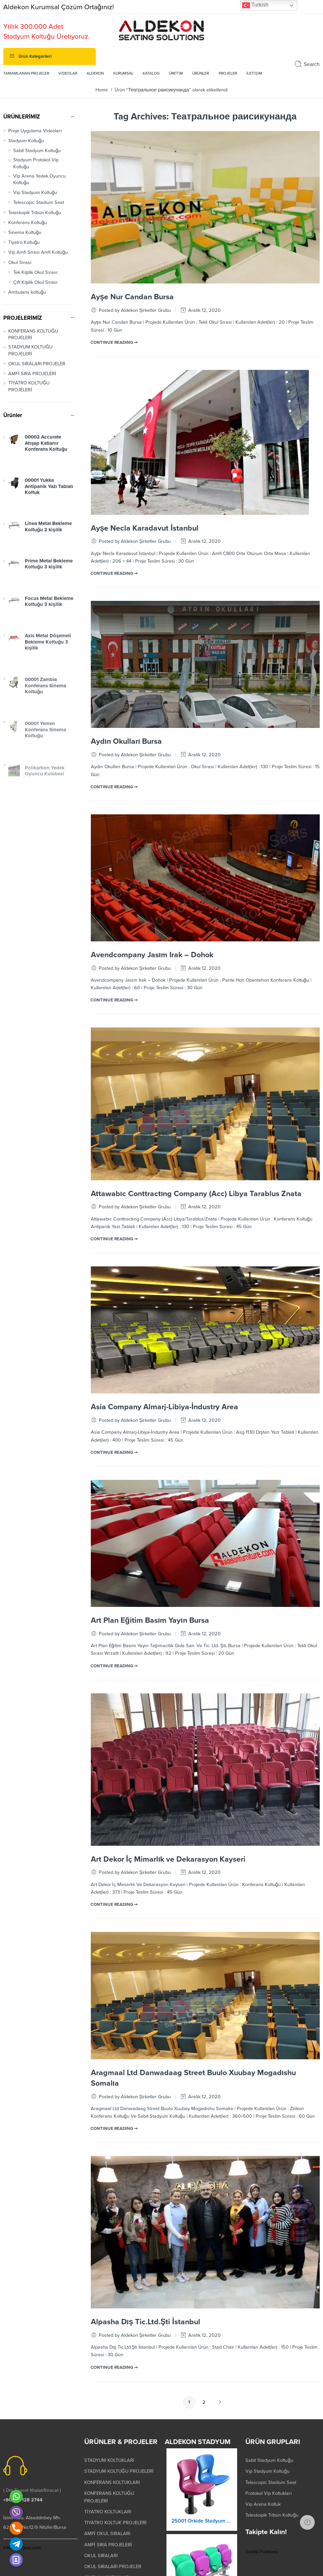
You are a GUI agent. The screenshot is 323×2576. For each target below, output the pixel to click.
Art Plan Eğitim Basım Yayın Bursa (150, 1647)
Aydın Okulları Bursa (126, 768)
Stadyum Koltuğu (26, 167)
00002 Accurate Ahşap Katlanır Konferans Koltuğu (46, 476)
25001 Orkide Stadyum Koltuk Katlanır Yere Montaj (201, 2553)
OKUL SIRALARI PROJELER (36, 391)
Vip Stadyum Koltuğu (35, 219)
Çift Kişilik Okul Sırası (35, 309)
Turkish (255, 5)
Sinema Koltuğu (24, 259)
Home (101, 116)
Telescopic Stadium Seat (38, 229)
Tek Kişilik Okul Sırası (35, 299)
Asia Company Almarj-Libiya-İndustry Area (164, 1434)
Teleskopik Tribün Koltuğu (34, 239)
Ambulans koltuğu (27, 319)
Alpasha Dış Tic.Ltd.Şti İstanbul (145, 2349)
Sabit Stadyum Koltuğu (37, 177)
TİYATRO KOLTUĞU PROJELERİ (29, 413)
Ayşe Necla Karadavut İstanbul (144, 555)
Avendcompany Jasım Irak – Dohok (152, 982)
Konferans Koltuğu (27, 249)
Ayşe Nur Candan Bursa (132, 324)
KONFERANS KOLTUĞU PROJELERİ (33, 361)
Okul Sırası (19, 289)
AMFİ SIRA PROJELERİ (32, 401)
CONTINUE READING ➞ (114, 369)
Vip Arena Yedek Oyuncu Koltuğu (39, 206)
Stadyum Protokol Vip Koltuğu (35, 190)
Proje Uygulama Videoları (35, 157)
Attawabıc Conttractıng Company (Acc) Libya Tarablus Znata (196, 1220)
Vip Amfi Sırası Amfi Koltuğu (38, 279)
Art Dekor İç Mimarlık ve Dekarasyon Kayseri (168, 1886)
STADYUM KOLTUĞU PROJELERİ (30, 377)
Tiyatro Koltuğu (24, 269)
